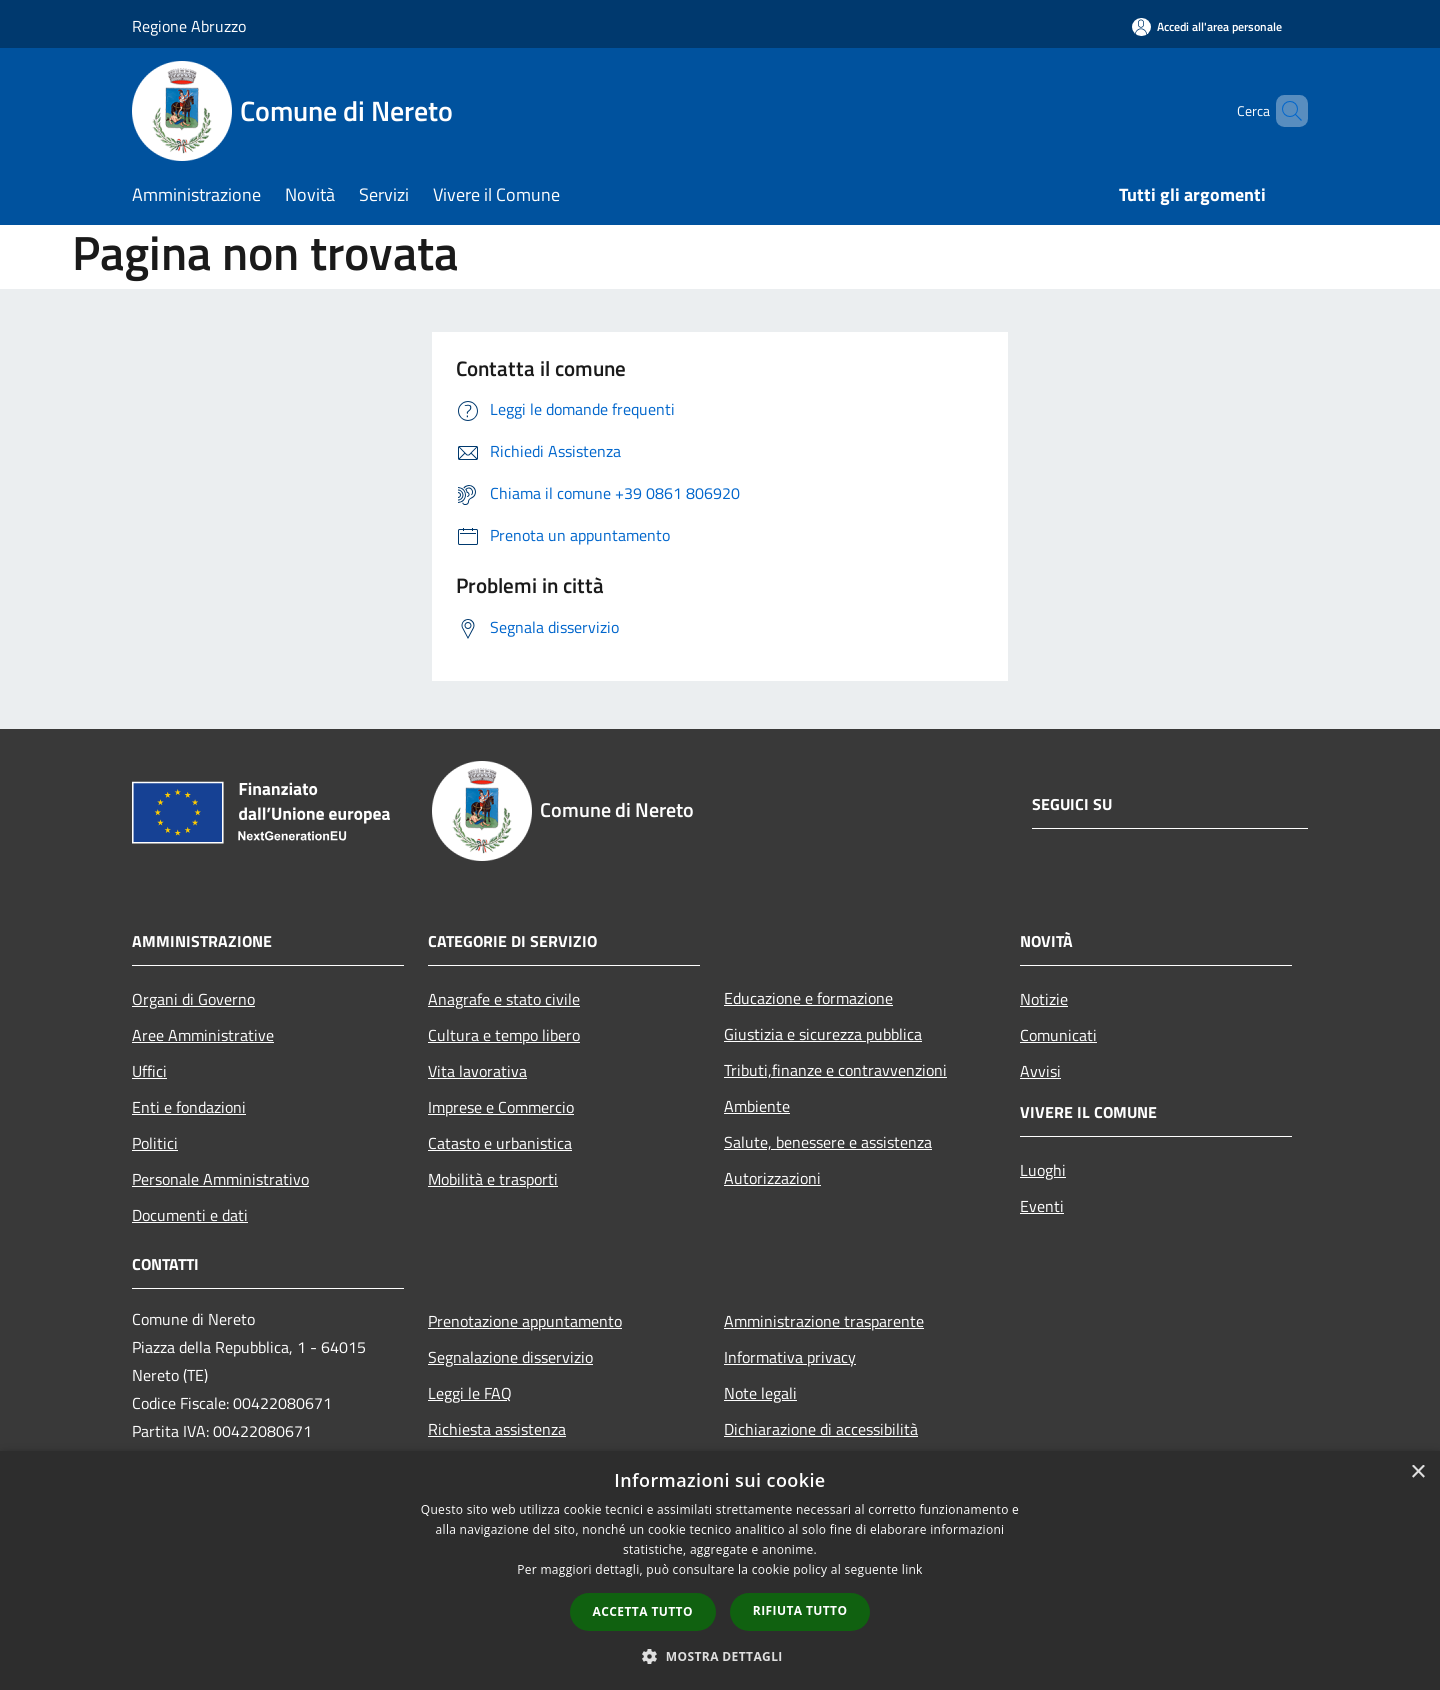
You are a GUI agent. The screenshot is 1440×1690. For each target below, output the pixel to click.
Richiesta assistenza (497, 1429)
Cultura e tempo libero (504, 1035)
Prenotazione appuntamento (525, 1321)
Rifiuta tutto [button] (800, 1610)
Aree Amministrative (203, 1035)
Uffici (149, 1071)
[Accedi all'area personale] (1207, 26)
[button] (720, 1656)
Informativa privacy (790, 1357)
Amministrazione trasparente (824, 1321)
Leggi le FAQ (470, 1393)
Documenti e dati (190, 1215)
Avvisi (1040, 1071)
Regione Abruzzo (189, 26)
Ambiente (757, 1106)
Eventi (1042, 1206)
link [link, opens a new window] (912, 1569)
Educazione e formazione (808, 998)
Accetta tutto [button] (643, 1611)
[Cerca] (1284, 111)
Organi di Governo (193, 999)
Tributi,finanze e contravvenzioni (835, 1070)
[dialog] (720, 1570)
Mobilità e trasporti (493, 1179)
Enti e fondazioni (189, 1107)
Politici (155, 1143)
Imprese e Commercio (501, 1107)
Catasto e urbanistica (500, 1143)
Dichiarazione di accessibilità (821, 1429)
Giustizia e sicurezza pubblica (823, 1034)
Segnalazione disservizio (510, 1357)
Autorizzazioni (772, 1178)
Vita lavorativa (477, 1071)
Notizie (1044, 999)
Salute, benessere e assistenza (828, 1142)
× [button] (1417, 1472)
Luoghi (1043, 1170)
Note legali (760, 1393)
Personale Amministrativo (220, 1179)
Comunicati (1058, 1035)
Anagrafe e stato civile (504, 999)
